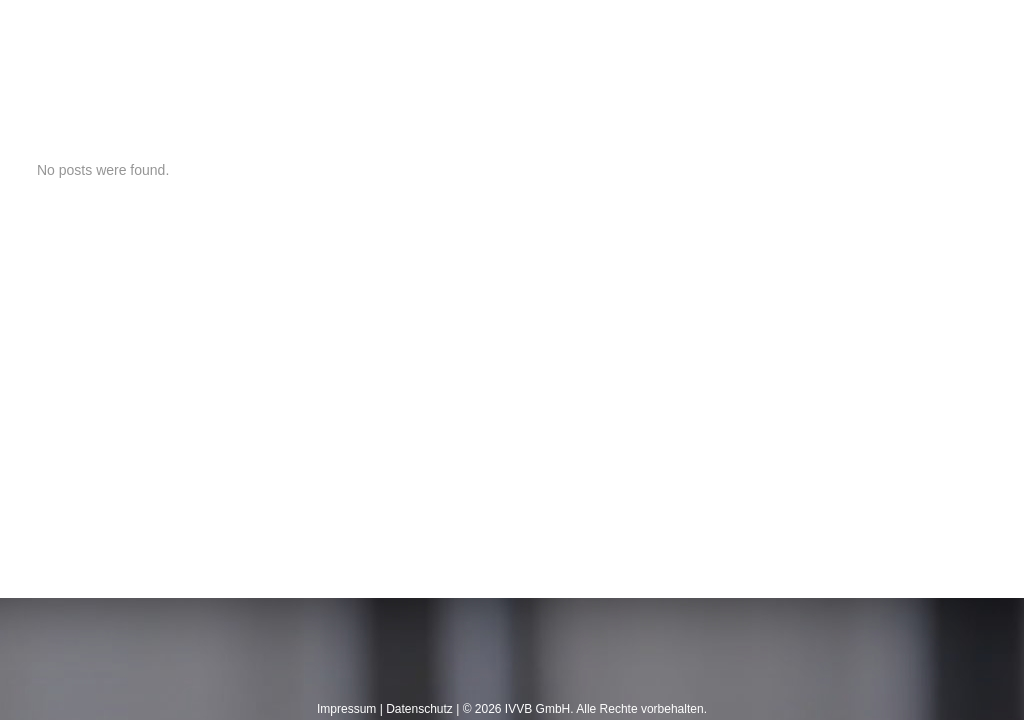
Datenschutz (419, 709)
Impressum (346, 709)
